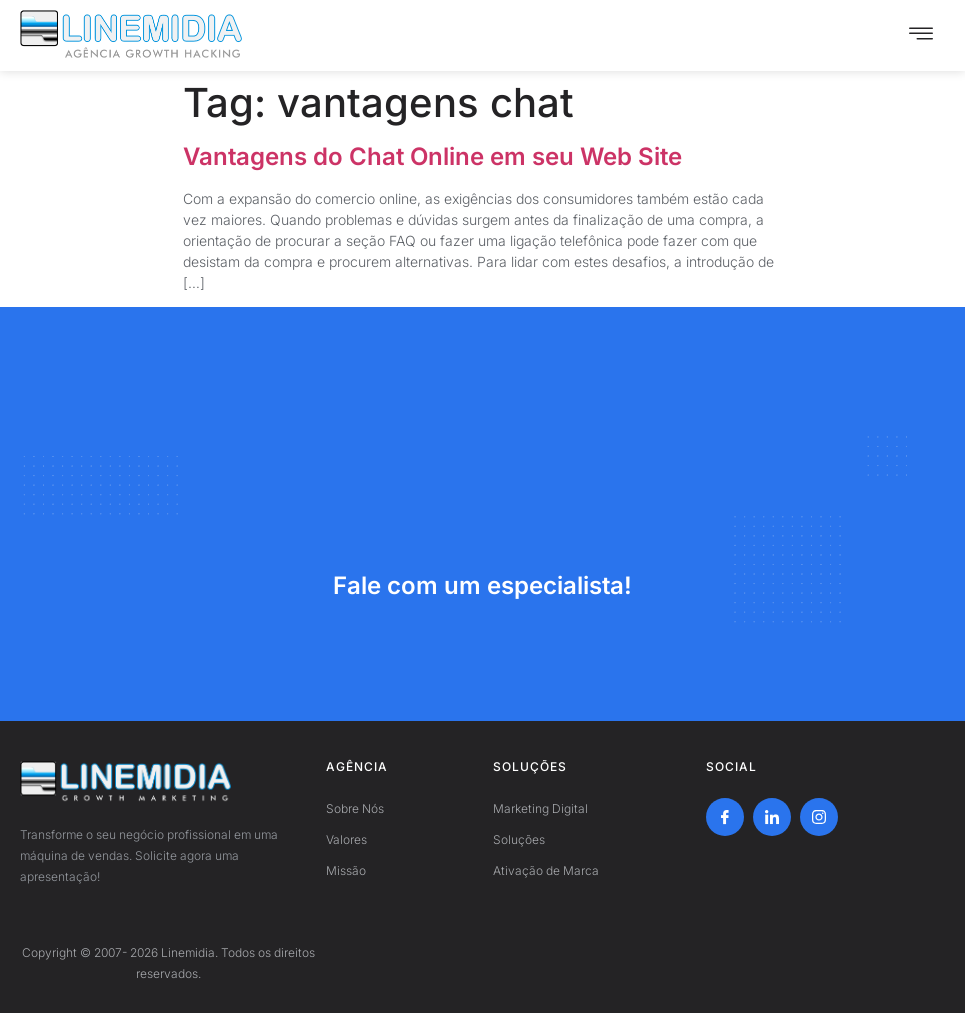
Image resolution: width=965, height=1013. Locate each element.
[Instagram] (819, 817)
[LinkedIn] (772, 817)
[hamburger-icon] (921, 36)
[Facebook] (725, 817)
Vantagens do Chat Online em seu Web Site (432, 156)
